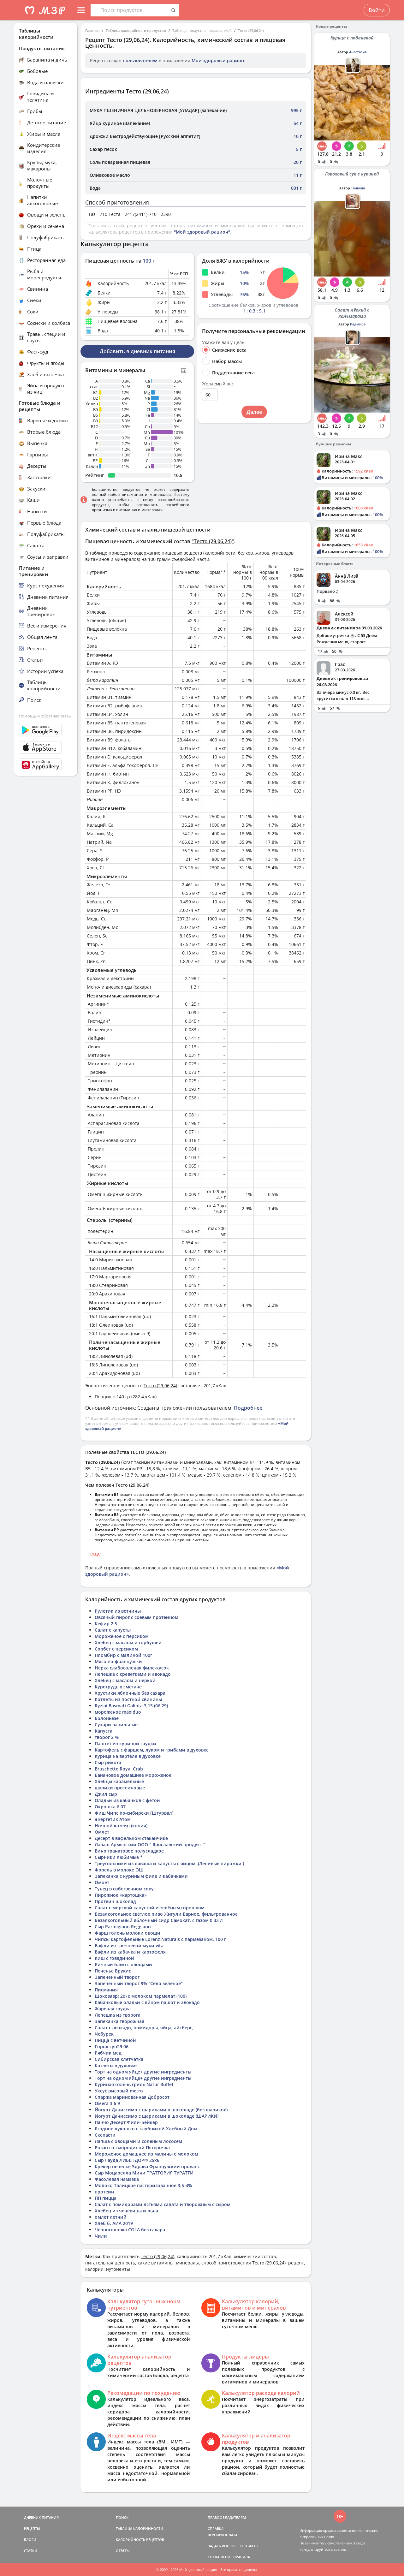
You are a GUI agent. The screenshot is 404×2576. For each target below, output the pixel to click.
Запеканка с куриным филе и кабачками (141, 1876)
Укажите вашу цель (223, 342)
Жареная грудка (113, 2009)
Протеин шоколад (115, 1901)
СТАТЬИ (30, 2550)
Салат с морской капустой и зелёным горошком (150, 1908)
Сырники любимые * (119, 1857)
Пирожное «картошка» (121, 1895)
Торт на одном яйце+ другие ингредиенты (143, 2072)
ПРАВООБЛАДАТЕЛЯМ (227, 2517)
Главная (92, 30)
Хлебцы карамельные (119, 1781)
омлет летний (111, 2217)
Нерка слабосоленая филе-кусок (132, 1668)
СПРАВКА (215, 2528)
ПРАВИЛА (241, 2557)
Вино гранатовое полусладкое (129, 1851)
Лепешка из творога (117, 2015)
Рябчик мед (108, 2053)
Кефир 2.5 (106, 1624)
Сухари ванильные (116, 1725)
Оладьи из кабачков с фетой (127, 1800)
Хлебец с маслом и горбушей (128, 1642)
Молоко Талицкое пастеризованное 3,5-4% (143, 2185)
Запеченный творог (117, 1977)
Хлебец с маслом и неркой (125, 1680)
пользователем (140, 60)
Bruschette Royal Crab (119, 1769)
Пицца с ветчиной (115, 2040)
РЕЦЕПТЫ (32, 2528)
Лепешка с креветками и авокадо (133, 1674)
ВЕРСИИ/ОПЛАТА (222, 2534)
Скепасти (105, 2135)
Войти (377, 10)
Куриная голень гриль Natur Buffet (134, 2084)
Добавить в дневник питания (137, 351)
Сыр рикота (108, 1762)
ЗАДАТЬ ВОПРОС (222, 2545)
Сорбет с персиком (116, 1649)
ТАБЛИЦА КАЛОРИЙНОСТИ (139, 2528)
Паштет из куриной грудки (125, 1743)
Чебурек (104, 2034)
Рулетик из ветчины (118, 1611)
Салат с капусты (113, 1630)
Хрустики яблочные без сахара (130, 1693)
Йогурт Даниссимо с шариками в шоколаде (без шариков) (161, 2110)
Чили (101, 2236)
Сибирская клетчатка (119, 2059)
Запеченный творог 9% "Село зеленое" (139, 1983)
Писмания (106, 1990)
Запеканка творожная (119, 2021)
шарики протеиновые (120, 1788)
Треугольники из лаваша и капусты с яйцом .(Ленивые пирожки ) (169, 1863)
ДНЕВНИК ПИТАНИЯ (41, 2517)
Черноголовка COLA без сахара (130, 2230)
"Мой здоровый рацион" (202, 232)
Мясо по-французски (118, 1661)
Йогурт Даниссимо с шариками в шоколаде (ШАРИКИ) (156, 2116)
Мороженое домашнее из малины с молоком (146, 2154)
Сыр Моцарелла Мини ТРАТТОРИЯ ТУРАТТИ (144, 2173)
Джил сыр (106, 1794)
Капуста (103, 1731)
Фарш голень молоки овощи (127, 1933)
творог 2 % (107, 1737)
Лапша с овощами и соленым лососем (138, 2141)
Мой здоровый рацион (218, 60)
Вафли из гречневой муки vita (129, 1945)
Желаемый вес (218, 384)
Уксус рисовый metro (119, 2091)
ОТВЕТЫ (123, 2550)
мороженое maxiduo (118, 1712)
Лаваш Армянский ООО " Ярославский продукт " (150, 1844)
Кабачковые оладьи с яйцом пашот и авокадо (147, 2002)
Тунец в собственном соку (124, 1889)
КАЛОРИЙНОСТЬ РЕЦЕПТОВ (140, 2539)
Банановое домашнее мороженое (133, 1775)
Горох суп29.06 (111, 2046)
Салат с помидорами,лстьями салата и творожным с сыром (162, 2204)
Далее (254, 411)
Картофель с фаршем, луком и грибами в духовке (152, 1750)
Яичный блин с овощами (123, 1964)
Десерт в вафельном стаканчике (131, 1838)
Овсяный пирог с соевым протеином (136, 1617)
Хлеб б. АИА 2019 (114, 2223)
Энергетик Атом (113, 1819)
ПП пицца (105, 2198)
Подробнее (248, 1407)
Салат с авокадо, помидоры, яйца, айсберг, (144, 2028)
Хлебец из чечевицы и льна (126, 2211)
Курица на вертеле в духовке (128, 1756)
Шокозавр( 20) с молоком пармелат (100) (141, 1996)
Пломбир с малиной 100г (123, 1655)
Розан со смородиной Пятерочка (132, 2148)
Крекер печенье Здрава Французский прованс (147, 2166)
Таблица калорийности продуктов (136, 30)
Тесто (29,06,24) (251, 30)
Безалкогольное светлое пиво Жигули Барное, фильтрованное (166, 1914)
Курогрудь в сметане (118, 1687)
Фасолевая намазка (117, 2179)
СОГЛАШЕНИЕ (220, 2557)
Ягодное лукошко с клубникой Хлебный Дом (146, 2129)
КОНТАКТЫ (249, 2545)
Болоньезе (107, 1718)
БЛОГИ (30, 2539)
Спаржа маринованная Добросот (132, 2097)
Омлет (102, 1832)
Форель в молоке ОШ (119, 1870)
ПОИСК (122, 2517)
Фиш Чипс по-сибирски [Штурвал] (134, 1813)
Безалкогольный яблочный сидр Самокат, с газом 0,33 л (159, 1920)
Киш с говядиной (114, 1958)
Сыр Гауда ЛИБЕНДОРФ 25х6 (127, 2160)
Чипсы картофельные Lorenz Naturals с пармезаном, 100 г (160, 1939)
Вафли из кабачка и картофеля (130, 1952)
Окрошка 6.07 (110, 1807)
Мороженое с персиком (122, 1636)
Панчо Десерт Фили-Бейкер (126, 2122)
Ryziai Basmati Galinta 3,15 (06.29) (131, 1706)
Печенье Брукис (113, 1971)
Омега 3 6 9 (107, 2103)
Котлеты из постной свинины (128, 1699)
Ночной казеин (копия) (121, 1826)
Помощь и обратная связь (45, 716)
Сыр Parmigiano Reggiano (123, 1927)
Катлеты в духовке (116, 2065)
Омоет (102, 1882)
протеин (104, 2192)
